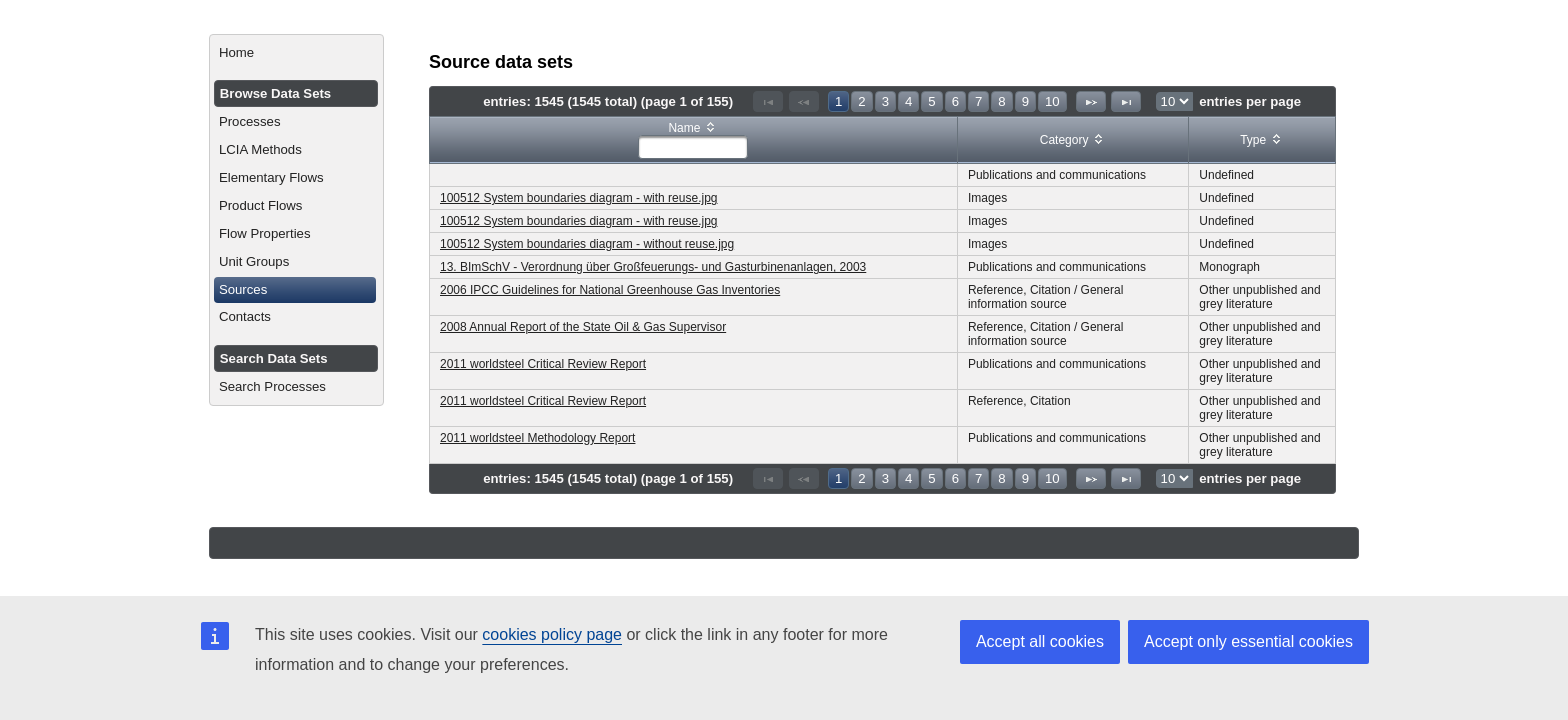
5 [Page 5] (931, 101)
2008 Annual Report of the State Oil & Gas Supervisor (583, 327)
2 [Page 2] (861, 101)
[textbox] (693, 147)
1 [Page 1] (838, 101)
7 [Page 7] (978, 101)
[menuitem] (296, 53)
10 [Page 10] (1052, 101)
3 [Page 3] (885, 101)
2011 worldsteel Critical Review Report (543, 364)
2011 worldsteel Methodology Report (537, 438)
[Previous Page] (804, 101)
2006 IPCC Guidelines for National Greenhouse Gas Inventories (610, 290)
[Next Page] (1091, 101)
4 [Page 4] (908, 101)
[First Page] (768, 101)
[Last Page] (1126, 101)
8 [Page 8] (1001, 101)
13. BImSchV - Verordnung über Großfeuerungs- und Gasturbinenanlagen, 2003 (653, 267)
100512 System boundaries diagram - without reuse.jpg (587, 244)
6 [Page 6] (955, 101)
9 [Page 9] (1025, 101)
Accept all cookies (1040, 641)
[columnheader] (694, 140)
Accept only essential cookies (1248, 641)
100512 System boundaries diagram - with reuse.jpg (579, 198)
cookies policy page (552, 634)
